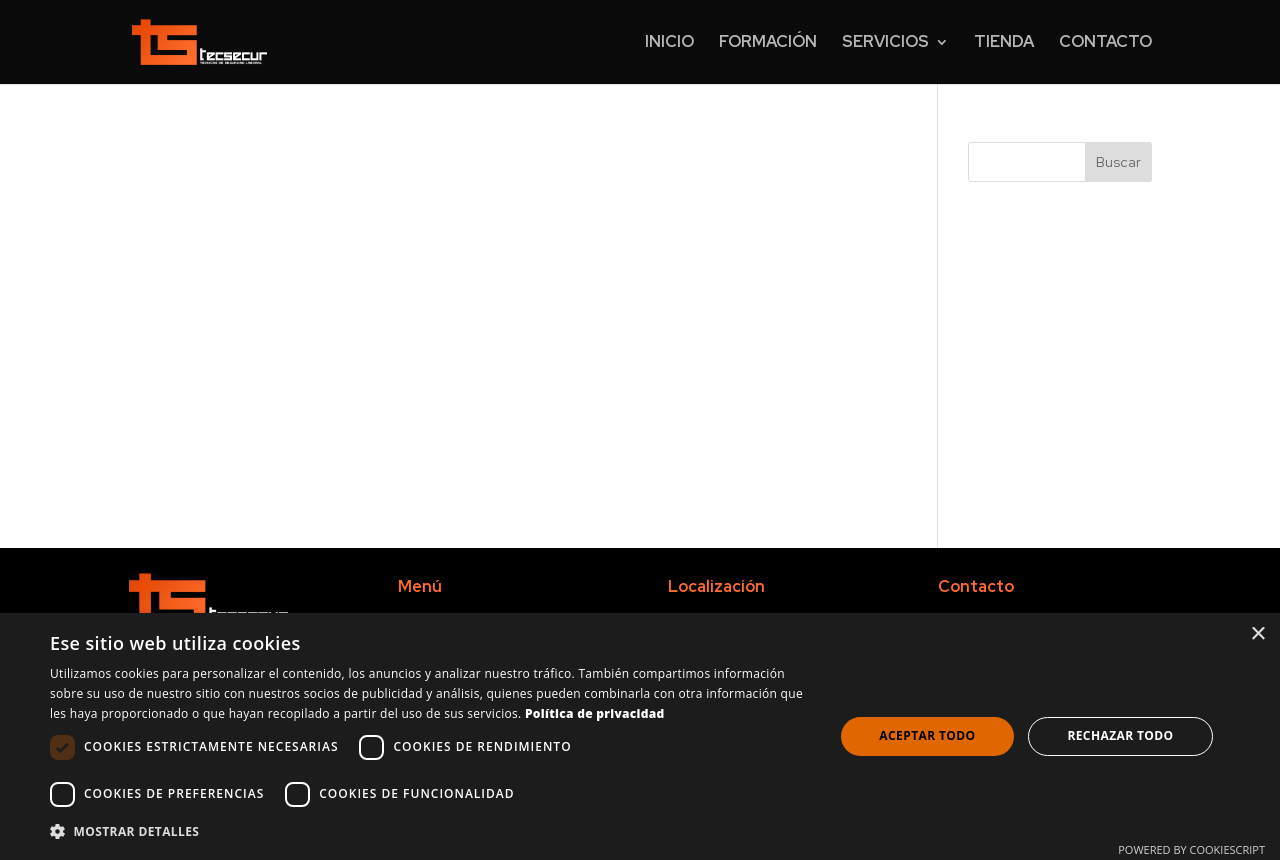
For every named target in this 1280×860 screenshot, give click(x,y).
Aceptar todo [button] (927, 735)
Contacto (1105, 43)
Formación (768, 43)
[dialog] (640, 736)
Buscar (1118, 162)
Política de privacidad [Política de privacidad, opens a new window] (595, 713)
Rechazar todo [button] (1120, 735)
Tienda (1004, 43)
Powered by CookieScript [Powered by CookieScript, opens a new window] (1191, 849)
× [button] (1257, 634)
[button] (430, 831)
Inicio (669, 43)
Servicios (885, 43)
